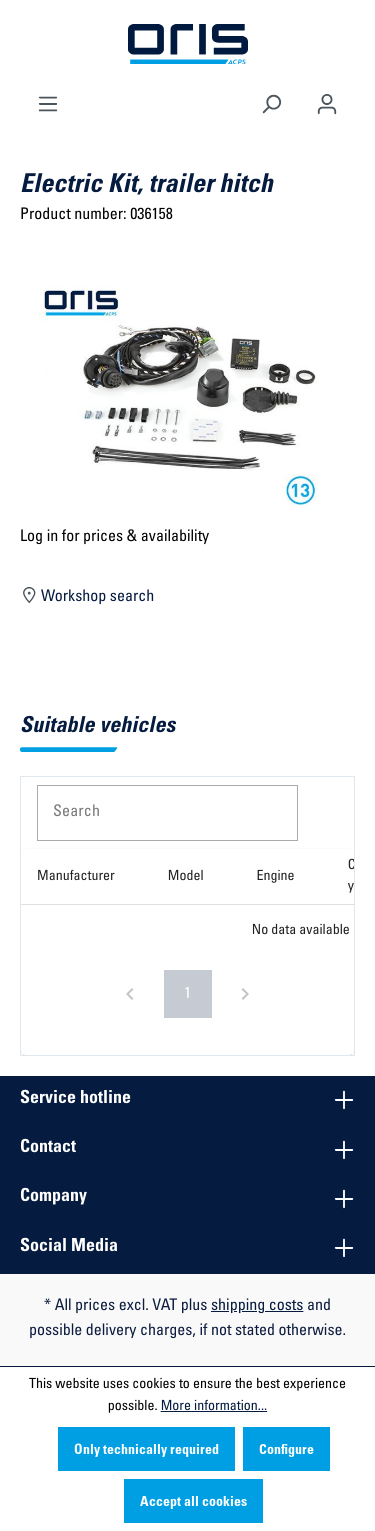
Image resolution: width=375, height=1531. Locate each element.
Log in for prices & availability (114, 538)
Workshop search (87, 593)
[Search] (271, 102)
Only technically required (146, 1451)
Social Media (69, 1247)
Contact (48, 1148)
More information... (214, 1407)
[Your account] (327, 102)
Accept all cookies (193, 1503)
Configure (286, 1451)
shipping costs (257, 1307)
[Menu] (48, 102)
